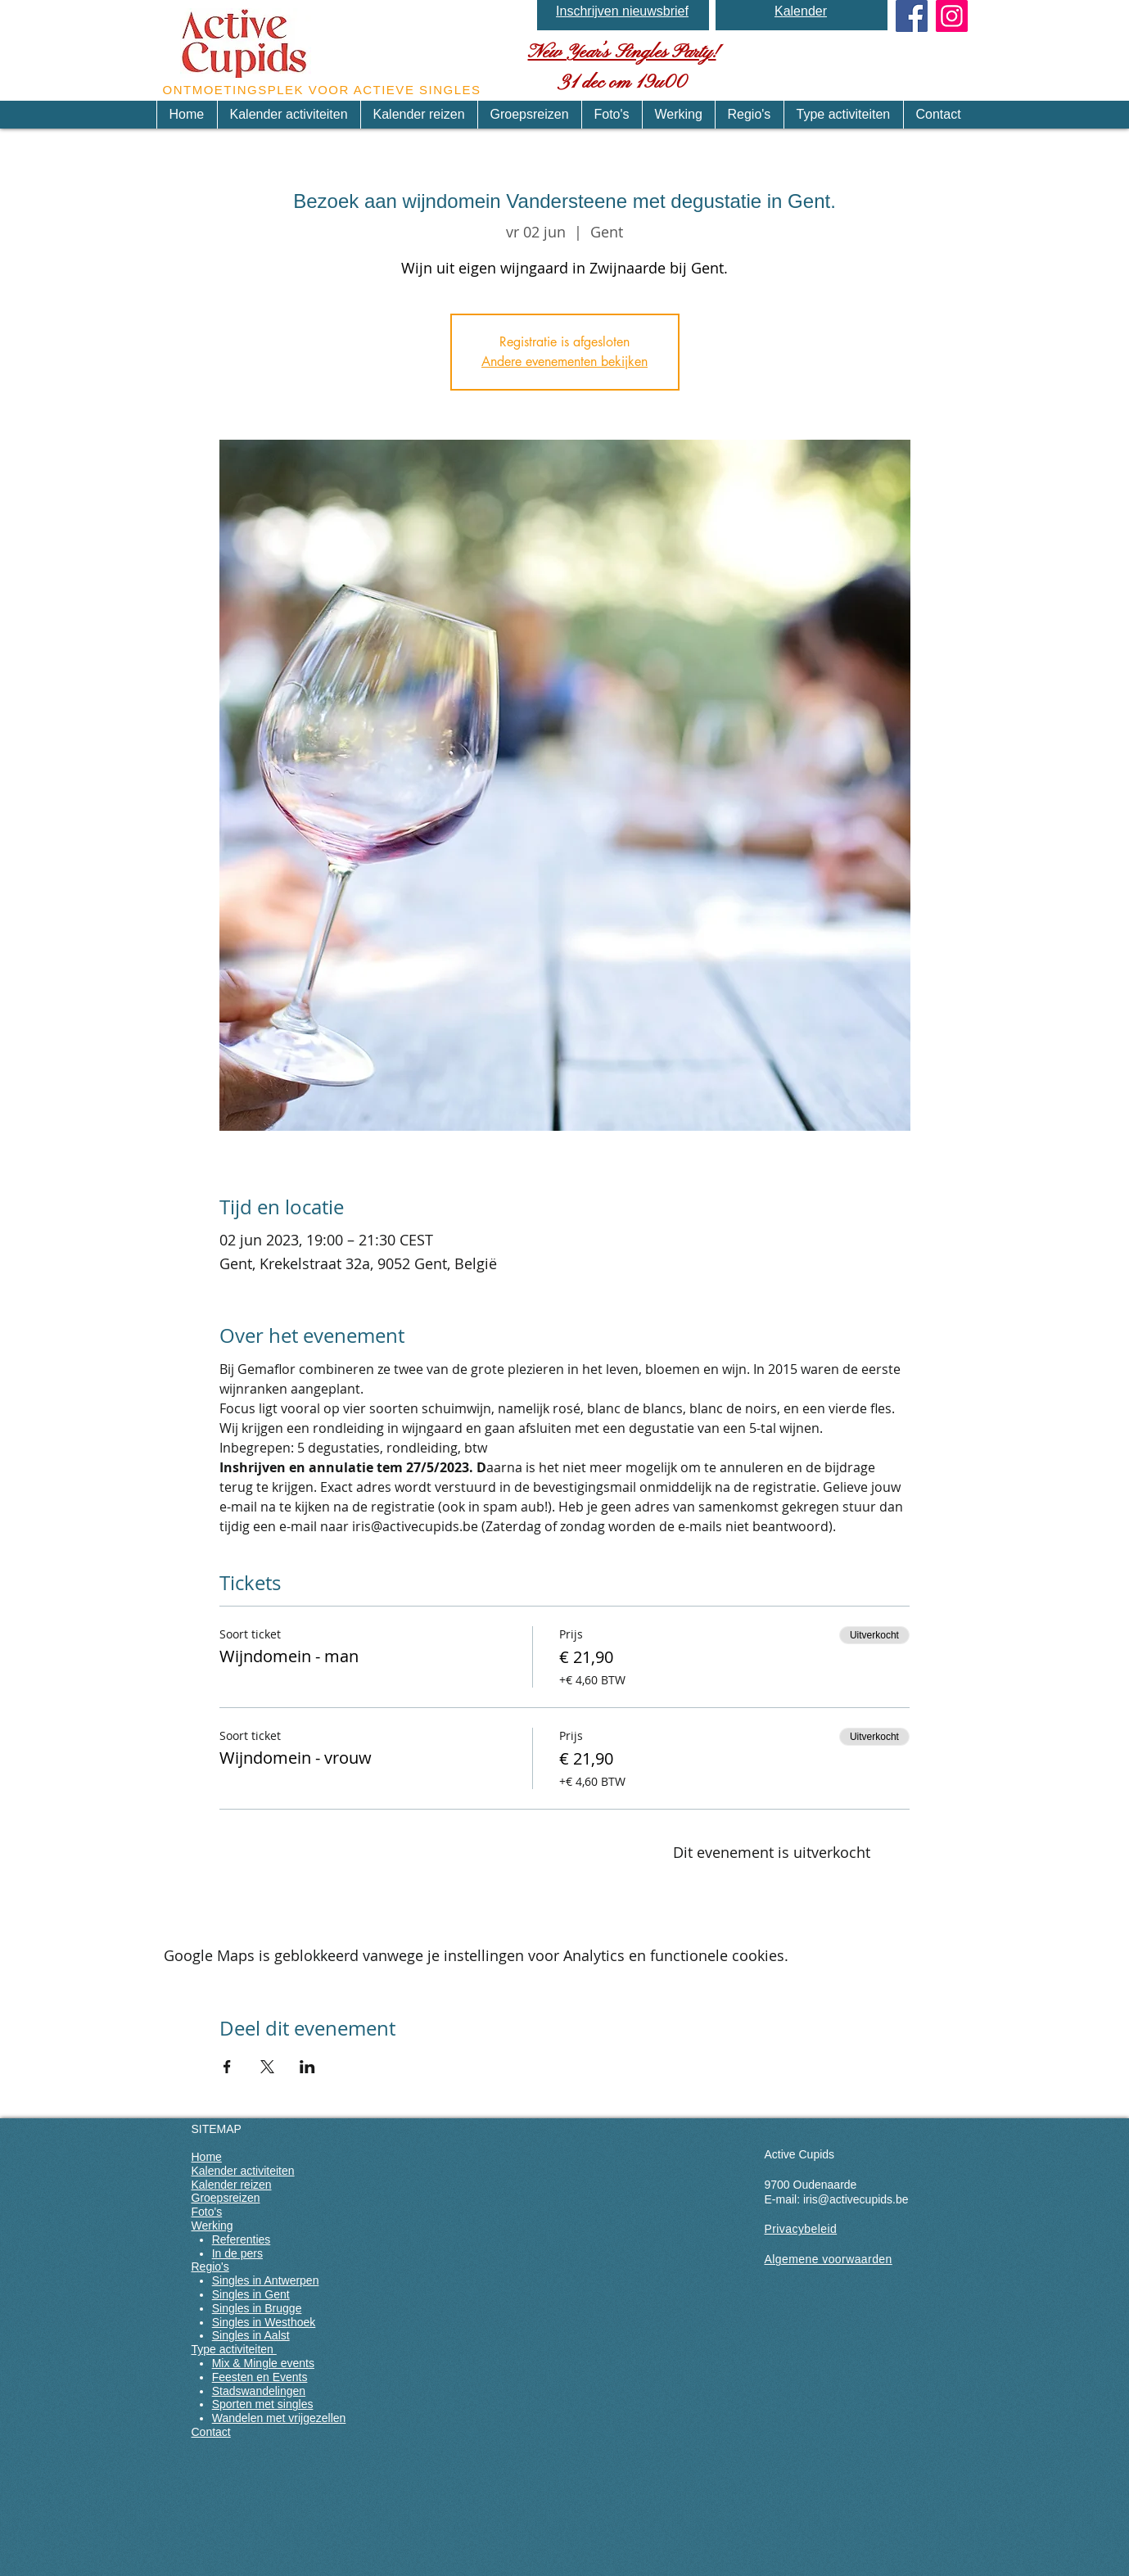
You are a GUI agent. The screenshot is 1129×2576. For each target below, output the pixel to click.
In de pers (237, 2253)
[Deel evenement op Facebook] (227, 2066)
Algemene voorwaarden (828, 2259)
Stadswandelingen (258, 2390)
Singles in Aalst (251, 2335)
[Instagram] (952, 16)
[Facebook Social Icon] (912, 16)
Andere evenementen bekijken (564, 361)
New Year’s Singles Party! (622, 52)
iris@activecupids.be (856, 2199)
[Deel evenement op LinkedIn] (307, 2066)
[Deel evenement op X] (267, 2066)
